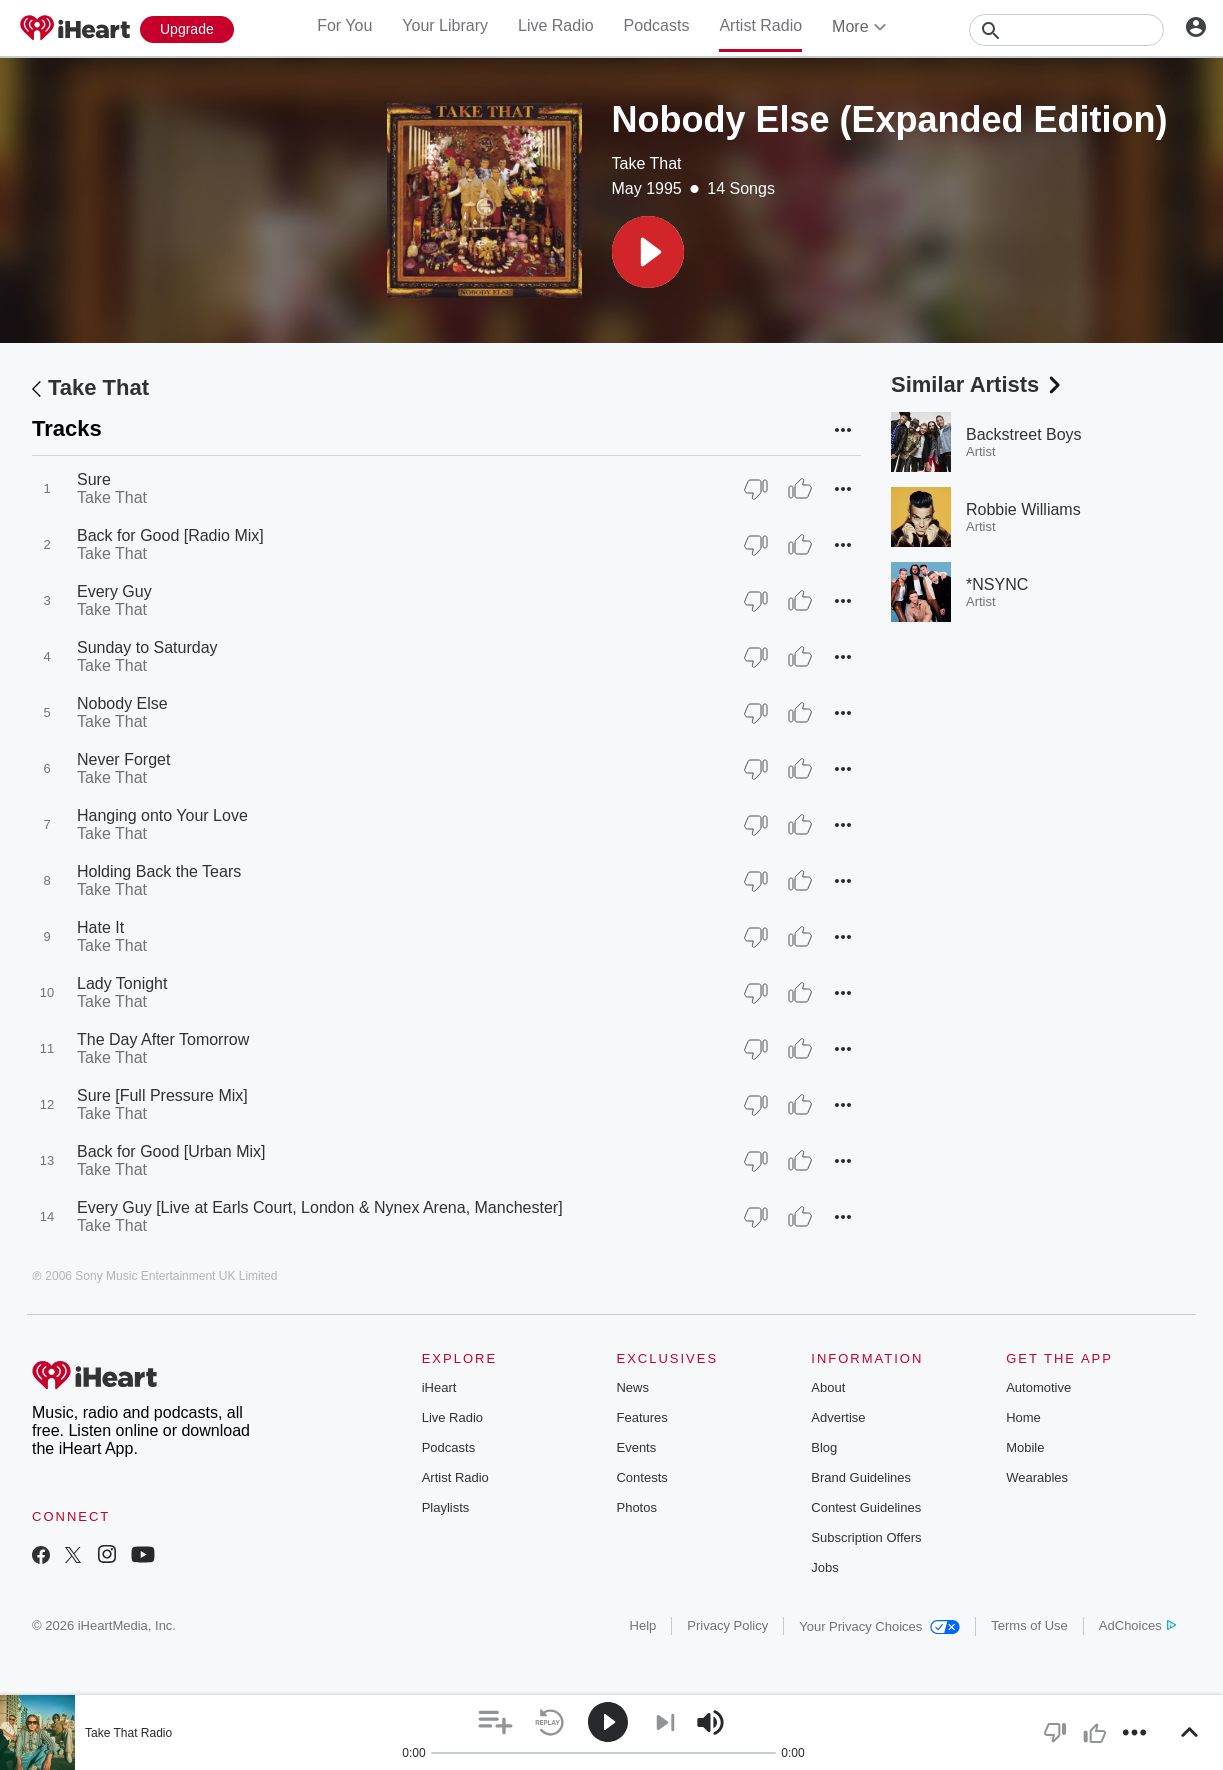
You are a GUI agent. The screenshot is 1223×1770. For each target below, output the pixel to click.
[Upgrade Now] (187, 29)
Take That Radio (128, 1733)
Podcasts (657, 25)
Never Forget (123, 759)
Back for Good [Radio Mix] (170, 535)
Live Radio (556, 25)
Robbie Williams (1023, 509)
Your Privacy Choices (879, 1626)
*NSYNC (997, 584)
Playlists (446, 1507)
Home (1023, 1417)
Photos (636, 1507)
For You (344, 25)
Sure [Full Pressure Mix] (162, 1095)
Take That (647, 163)
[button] (648, 252)
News (632, 1387)
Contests (641, 1477)
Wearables (1037, 1477)
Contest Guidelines (866, 1507)
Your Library (445, 25)
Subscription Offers (866, 1537)
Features (641, 1417)
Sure (94, 479)
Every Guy (114, 591)
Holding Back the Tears (159, 871)
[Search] (1066, 30)
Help (643, 1625)
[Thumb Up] (800, 489)
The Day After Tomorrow (163, 1039)
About (828, 1387)
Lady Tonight (122, 983)
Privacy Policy (727, 1625)
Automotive (1038, 1387)
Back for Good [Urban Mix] (171, 1151)
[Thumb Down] (756, 489)
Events (636, 1447)
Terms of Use (1029, 1625)
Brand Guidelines (861, 1477)
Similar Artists (978, 384)
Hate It (100, 927)
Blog (824, 1447)
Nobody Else (122, 703)
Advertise (838, 1417)
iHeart (439, 1387)
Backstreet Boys (1024, 434)
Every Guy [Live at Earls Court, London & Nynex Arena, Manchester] (320, 1207)
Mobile (1025, 1447)
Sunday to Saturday (147, 647)
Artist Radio (760, 25)
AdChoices (1137, 1625)
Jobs (824, 1567)
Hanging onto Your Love (162, 815)
